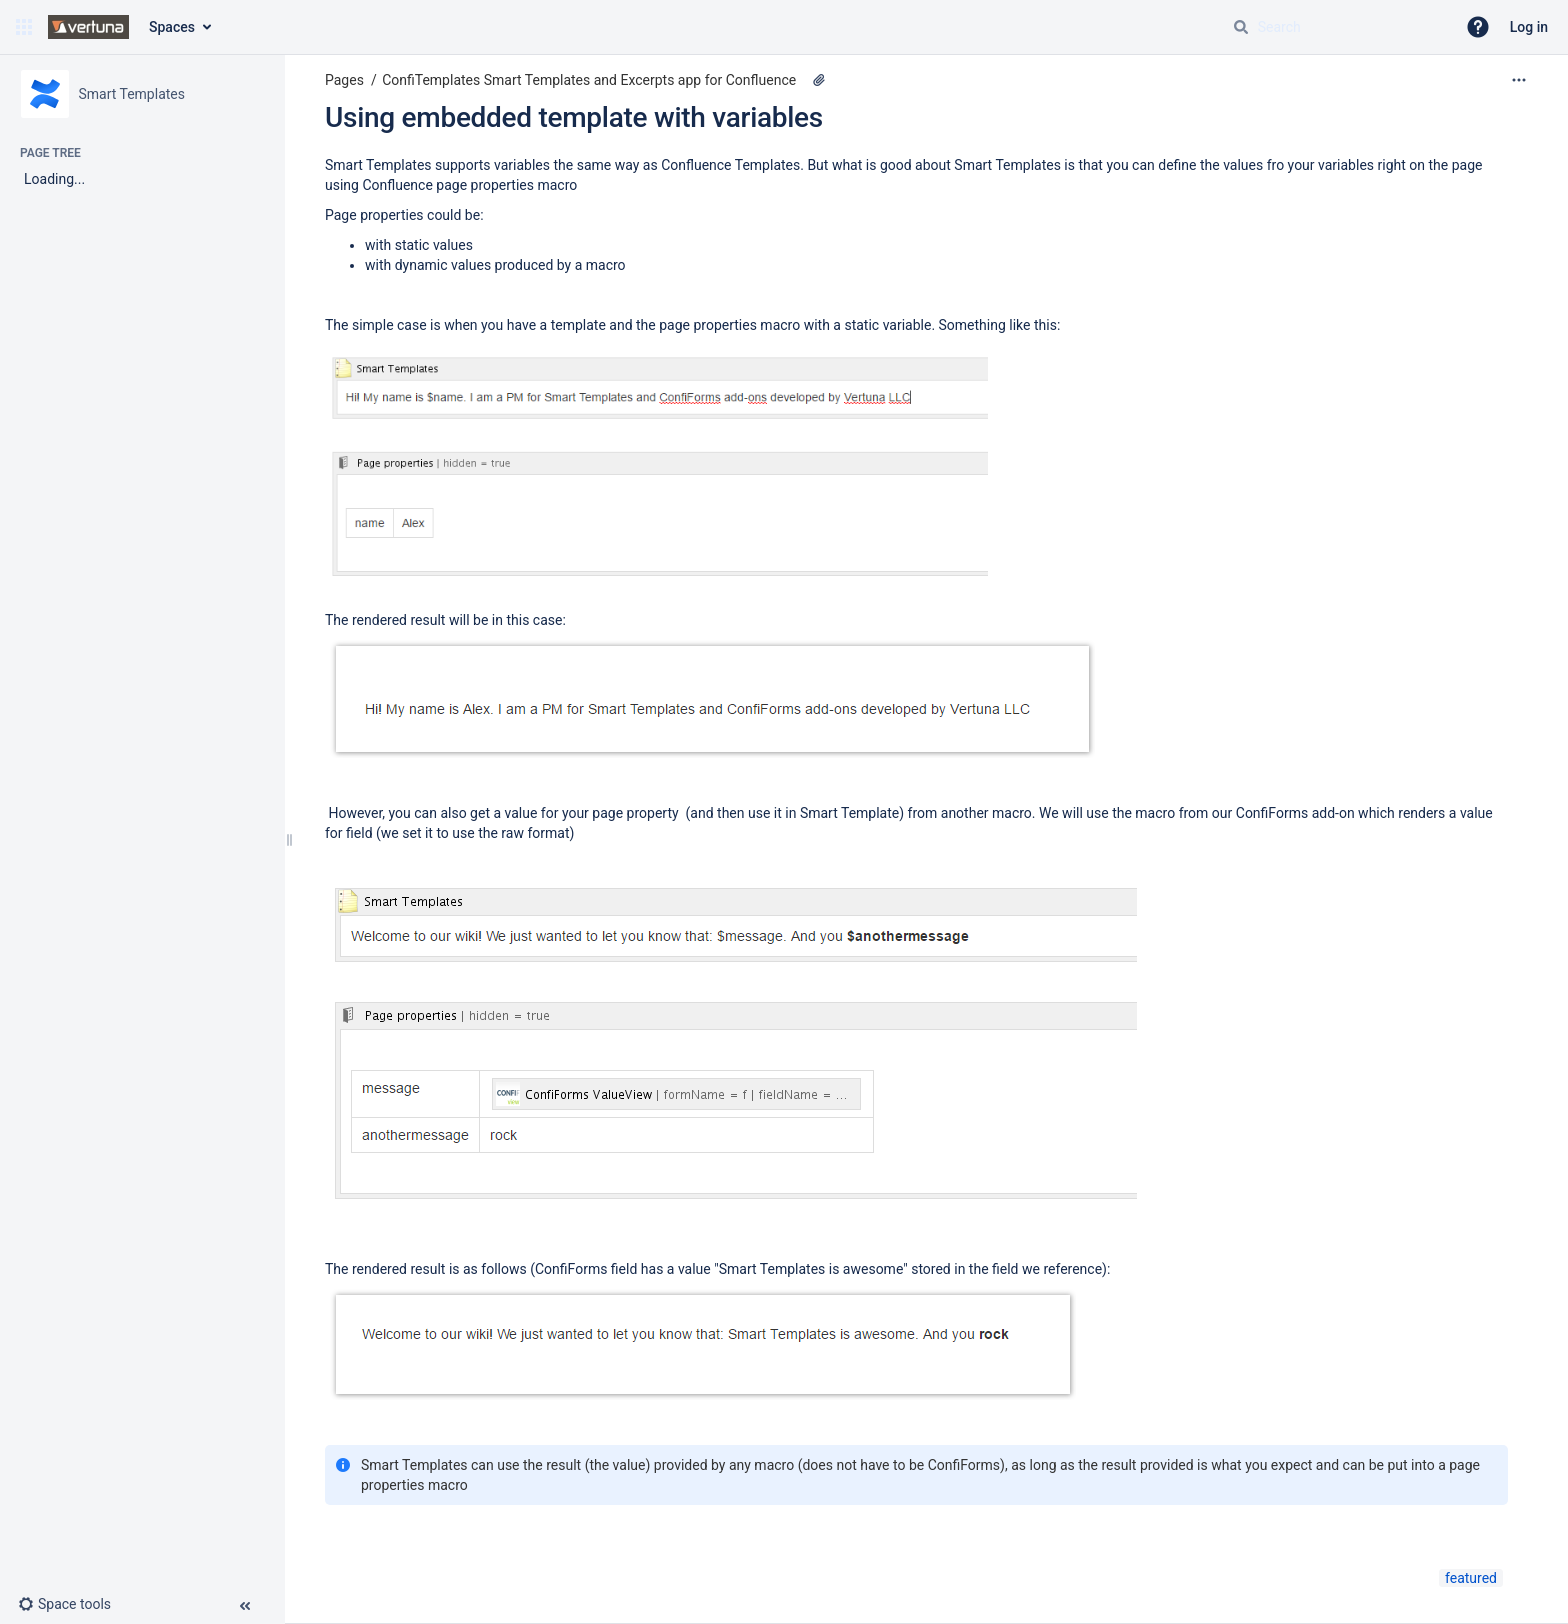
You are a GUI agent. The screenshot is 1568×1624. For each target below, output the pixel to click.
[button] (24, 27)
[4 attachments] (819, 80)
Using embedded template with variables (574, 117)
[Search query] (1336, 27)
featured (1471, 1578)
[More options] (1519, 80)
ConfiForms (1274, 813)
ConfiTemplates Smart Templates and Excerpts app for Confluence (589, 80)
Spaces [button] (172, 27)
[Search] (1241, 27)
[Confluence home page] (88, 27)
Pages (344, 80)
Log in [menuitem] (1529, 27)
